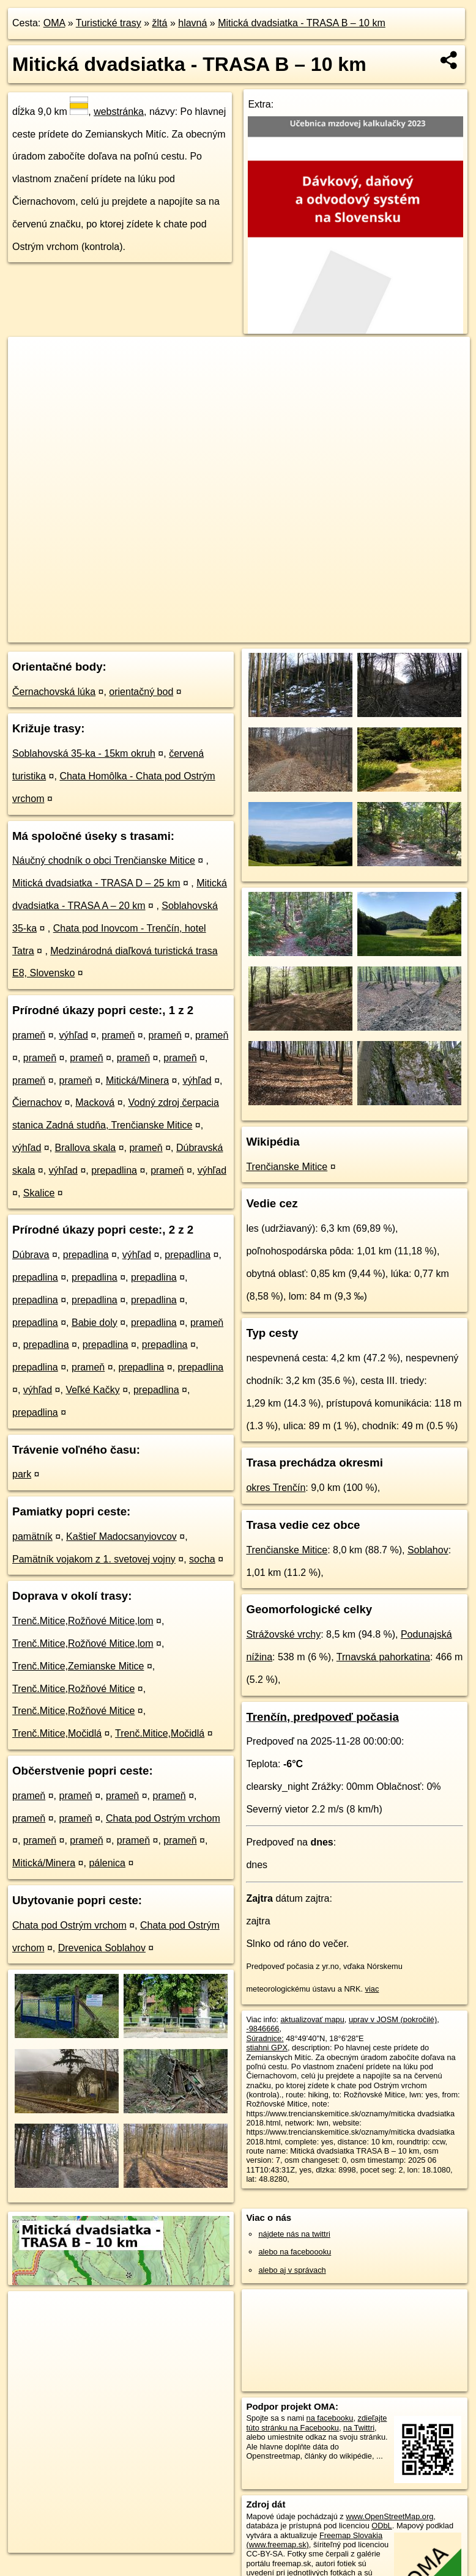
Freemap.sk (320, 632)
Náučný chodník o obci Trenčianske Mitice (103, 860)
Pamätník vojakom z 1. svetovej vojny (94, 1559)
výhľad (73, 1035)
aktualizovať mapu (312, 2019)
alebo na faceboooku (294, 2251)
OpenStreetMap (257, 632)
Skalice (39, 1193)
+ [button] (29, 357)
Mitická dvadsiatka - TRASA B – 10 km (301, 23)
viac (372, 1988)
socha (202, 1559)
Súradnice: (264, 2038)
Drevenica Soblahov (102, 1948)
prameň (28, 1035)
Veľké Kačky (92, 1390)
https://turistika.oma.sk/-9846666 (414, 632)
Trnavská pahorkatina (383, 1657)
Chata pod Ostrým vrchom (163, 1818)
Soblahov (427, 1550)
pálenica (107, 1863)
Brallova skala (85, 1148)
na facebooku (330, 2418)
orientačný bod (141, 691)
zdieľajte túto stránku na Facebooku (316, 2422)
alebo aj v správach (291, 2270)
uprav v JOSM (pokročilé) (393, 2019)
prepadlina (114, 1170)
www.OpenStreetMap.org (389, 2516)
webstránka (119, 111)
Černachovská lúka (53, 691)
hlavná (192, 23)
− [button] (29, 376)
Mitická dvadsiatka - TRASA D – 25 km (96, 883)
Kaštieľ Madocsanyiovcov (121, 1536)
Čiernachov (37, 1102)
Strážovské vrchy (283, 1634)
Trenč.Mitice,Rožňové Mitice (73, 1689)
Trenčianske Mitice (286, 1166)
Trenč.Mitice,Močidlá (57, 1733)
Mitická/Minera (137, 1080)
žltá (160, 23)
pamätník (32, 1536)
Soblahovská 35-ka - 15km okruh (83, 753)
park (21, 1474)
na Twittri (358, 2427)
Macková (94, 1102)
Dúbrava (30, 1254)
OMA (54, 23)
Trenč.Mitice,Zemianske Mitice (78, 1666)
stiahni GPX (267, 2047)
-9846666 (262, 2028)
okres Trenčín (275, 1487)
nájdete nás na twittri (294, 2234)
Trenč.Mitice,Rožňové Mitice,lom (83, 1621)
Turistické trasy (108, 23)
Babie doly (94, 1322)
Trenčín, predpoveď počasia (322, 1716)
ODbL (381, 2525)
